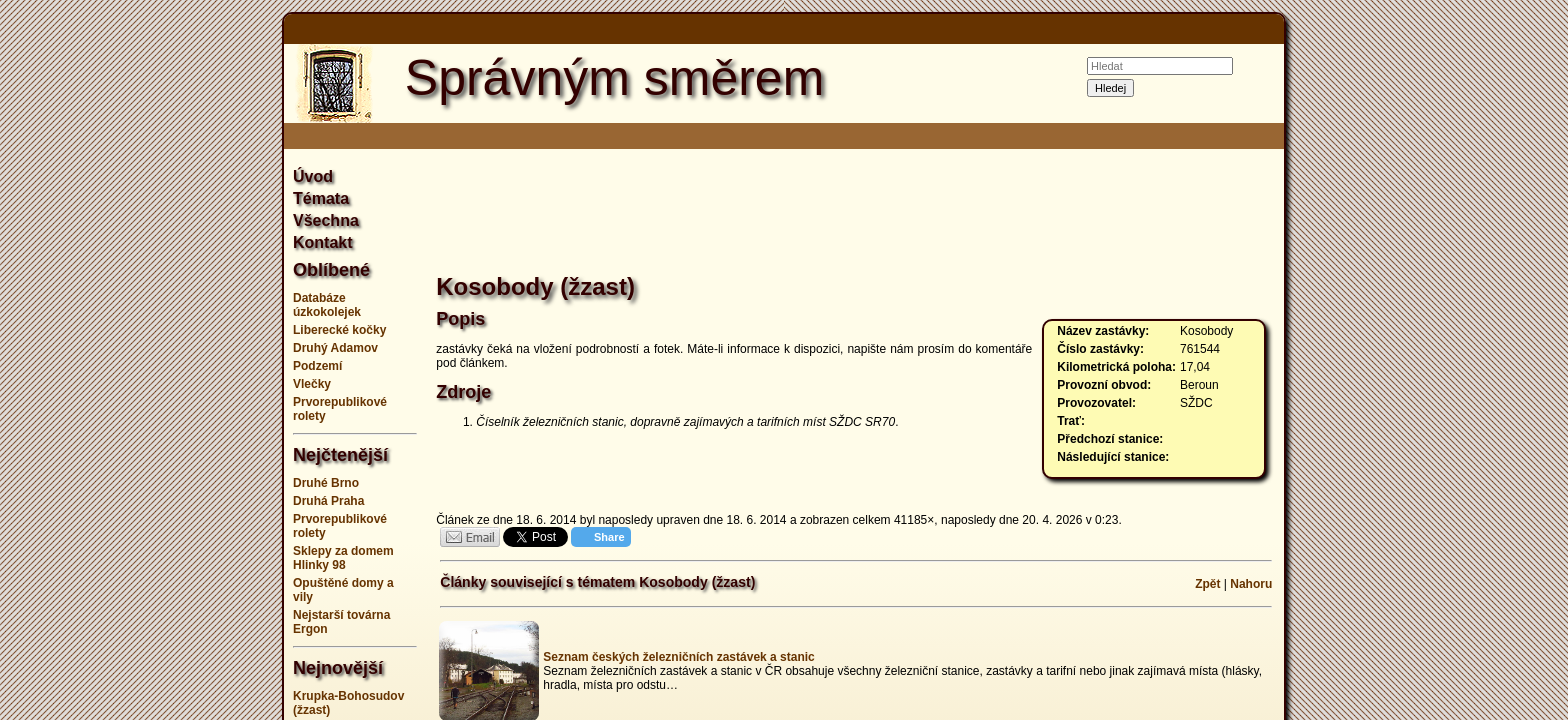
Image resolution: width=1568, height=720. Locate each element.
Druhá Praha (328, 501)
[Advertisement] (184, 360)
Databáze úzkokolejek (327, 305)
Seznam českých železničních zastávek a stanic (678, 657)
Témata (321, 198)
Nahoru (1251, 584)
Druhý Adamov (335, 348)
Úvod (313, 176)
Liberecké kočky (339, 330)
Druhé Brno (326, 483)
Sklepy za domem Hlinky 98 (343, 558)
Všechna (326, 220)
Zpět (1207, 584)
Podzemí (317, 366)
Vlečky (312, 384)
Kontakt (323, 242)
